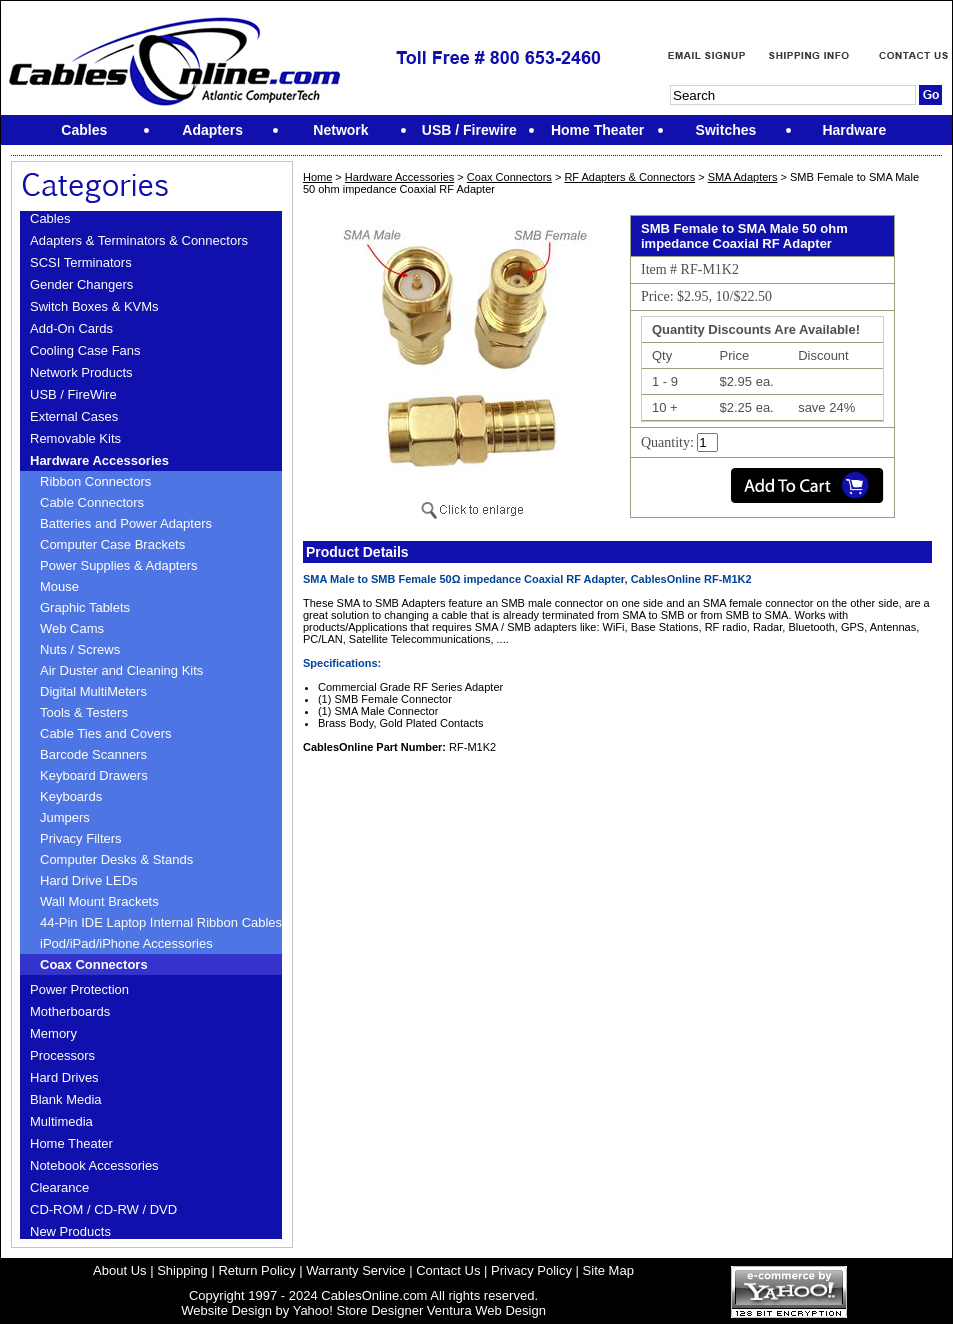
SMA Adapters (743, 177)
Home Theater (71, 1143)
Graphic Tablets (85, 607)
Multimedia (61, 1121)
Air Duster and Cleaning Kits (121, 670)
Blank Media (66, 1099)
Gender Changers (81, 284)
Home (317, 177)
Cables (50, 218)
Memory (53, 1033)
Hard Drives (64, 1077)
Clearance (59, 1187)
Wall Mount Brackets (99, 901)
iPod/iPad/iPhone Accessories (126, 943)
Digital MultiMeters (93, 691)
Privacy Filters (81, 838)
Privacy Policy (531, 1270)
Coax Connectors (94, 964)
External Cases (74, 416)
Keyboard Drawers (94, 775)
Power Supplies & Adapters (119, 565)
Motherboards (70, 1011)
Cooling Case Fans (85, 350)
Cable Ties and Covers (106, 733)
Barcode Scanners (93, 754)
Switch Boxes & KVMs (94, 306)
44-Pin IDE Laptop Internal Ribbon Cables (161, 922)
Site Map (608, 1270)
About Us (119, 1270)
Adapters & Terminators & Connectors (139, 240)
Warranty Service (355, 1270)
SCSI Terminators (81, 262)
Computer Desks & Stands (116, 859)
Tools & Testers (84, 712)
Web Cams (72, 628)
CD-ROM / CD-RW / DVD (103, 1209)
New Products (70, 1231)
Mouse (59, 586)
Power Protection (79, 989)
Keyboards (71, 796)
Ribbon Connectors (95, 481)
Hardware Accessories (99, 460)
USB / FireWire (73, 394)
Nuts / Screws (80, 649)
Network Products (81, 372)
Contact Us (448, 1270)
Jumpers (65, 817)
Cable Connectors (92, 502)
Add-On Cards (71, 328)
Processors (62, 1055)
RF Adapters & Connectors (629, 177)
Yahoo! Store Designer (358, 1310)
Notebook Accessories (94, 1165)
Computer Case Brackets (112, 544)
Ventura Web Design (486, 1310)
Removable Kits (75, 438)
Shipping (182, 1270)
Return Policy (256, 1270)
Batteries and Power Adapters (126, 523)
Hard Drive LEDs (89, 880)
